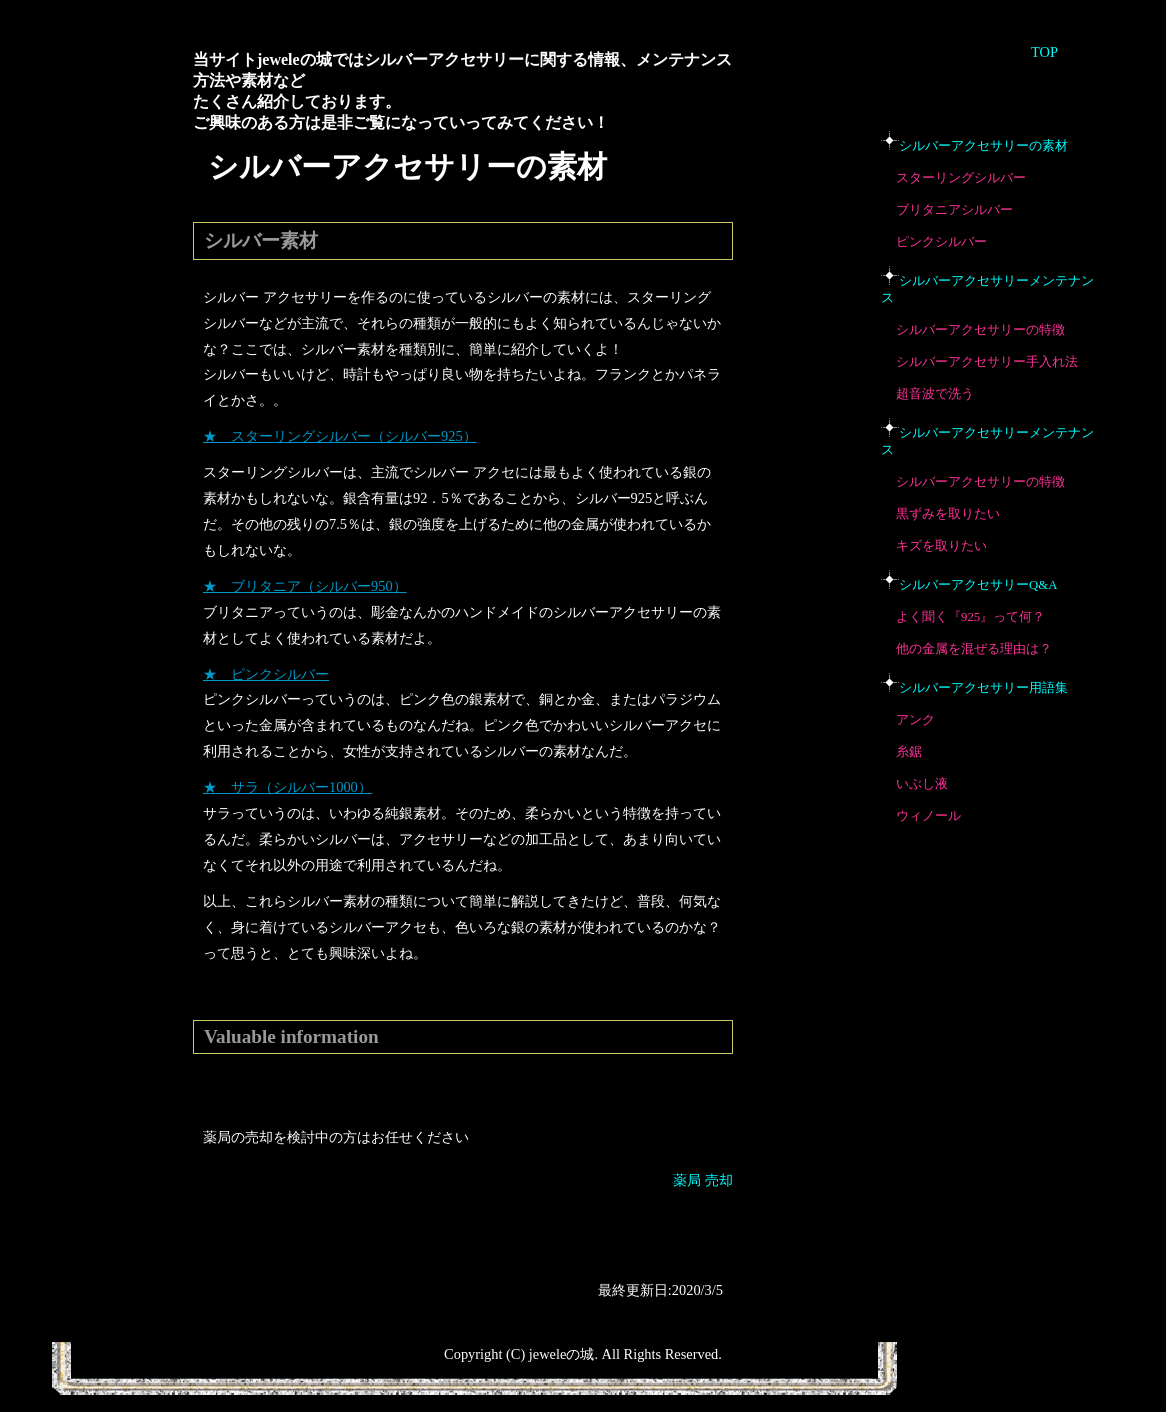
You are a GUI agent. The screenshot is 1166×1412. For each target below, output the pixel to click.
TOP (1044, 52)
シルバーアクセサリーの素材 (983, 146)
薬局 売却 (703, 1180)
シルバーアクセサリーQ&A (978, 585)
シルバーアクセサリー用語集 (983, 688)
